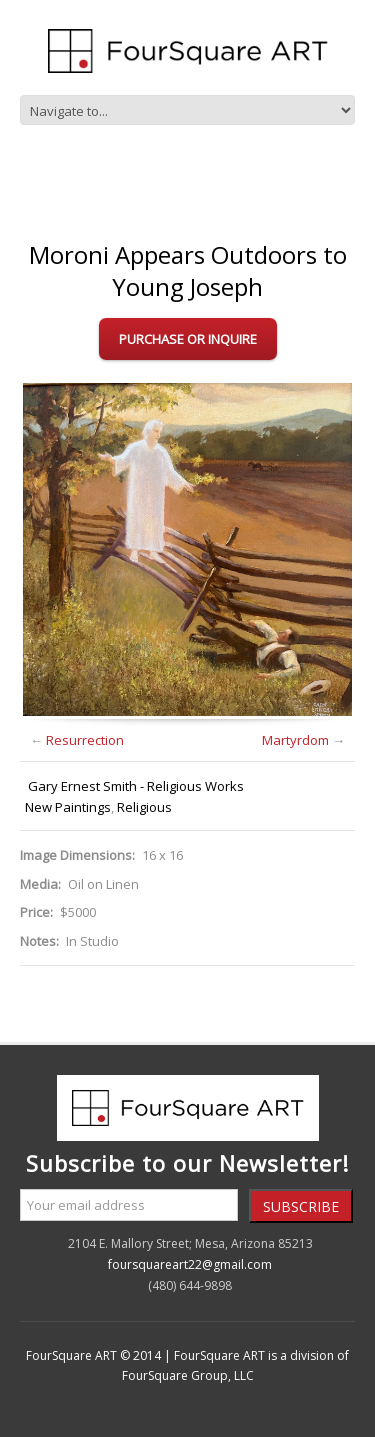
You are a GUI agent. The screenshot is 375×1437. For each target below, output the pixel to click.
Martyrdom (295, 740)
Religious (144, 807)
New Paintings (68, 807)
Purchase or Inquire (188, 339)
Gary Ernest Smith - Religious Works (136, 786)
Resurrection (85, 740)
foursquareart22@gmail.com (190, 1264)
